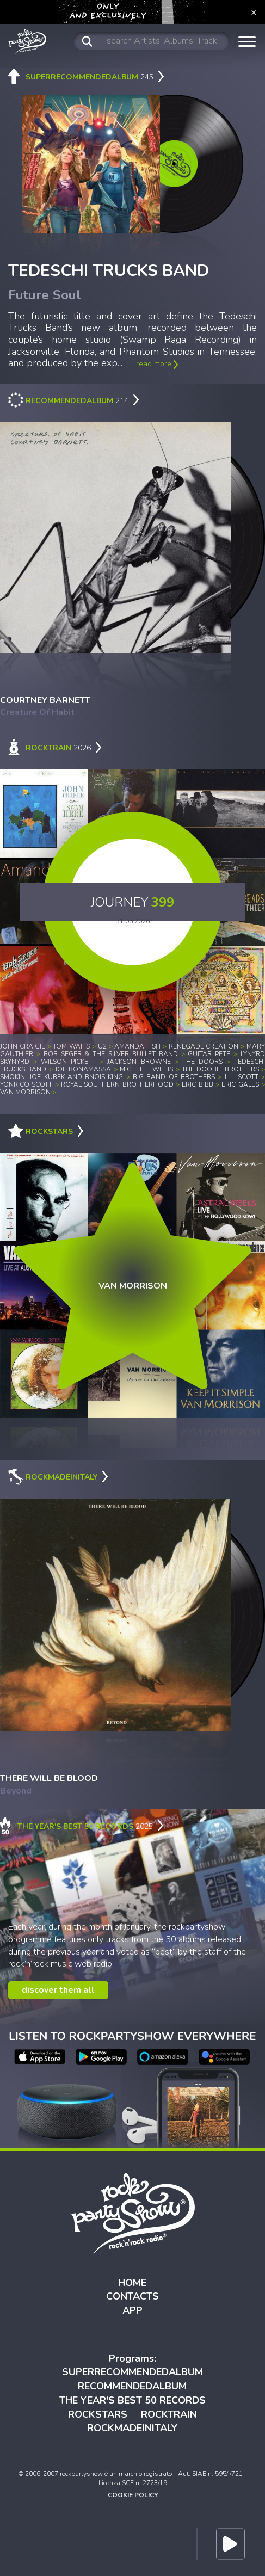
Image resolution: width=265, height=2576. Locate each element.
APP (132, 2310)
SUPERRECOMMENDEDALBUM (132, 2371)
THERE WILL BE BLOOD (49, 1778)
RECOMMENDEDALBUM (132, 2386)
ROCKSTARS (97, 2414)
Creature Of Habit (37, 712)
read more (157, 364)
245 (86, 77)
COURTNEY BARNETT (45, 700)
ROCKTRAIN (169, 2414)
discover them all (58, 1990)
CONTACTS (132, 2296)
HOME (132, 2282)
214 (73, 401)
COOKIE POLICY (133, 2495)
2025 (82, 1826)
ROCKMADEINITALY (132, 2428)
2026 (55, 748)
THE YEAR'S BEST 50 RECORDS (132, 2400)
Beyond (16, 1791)
